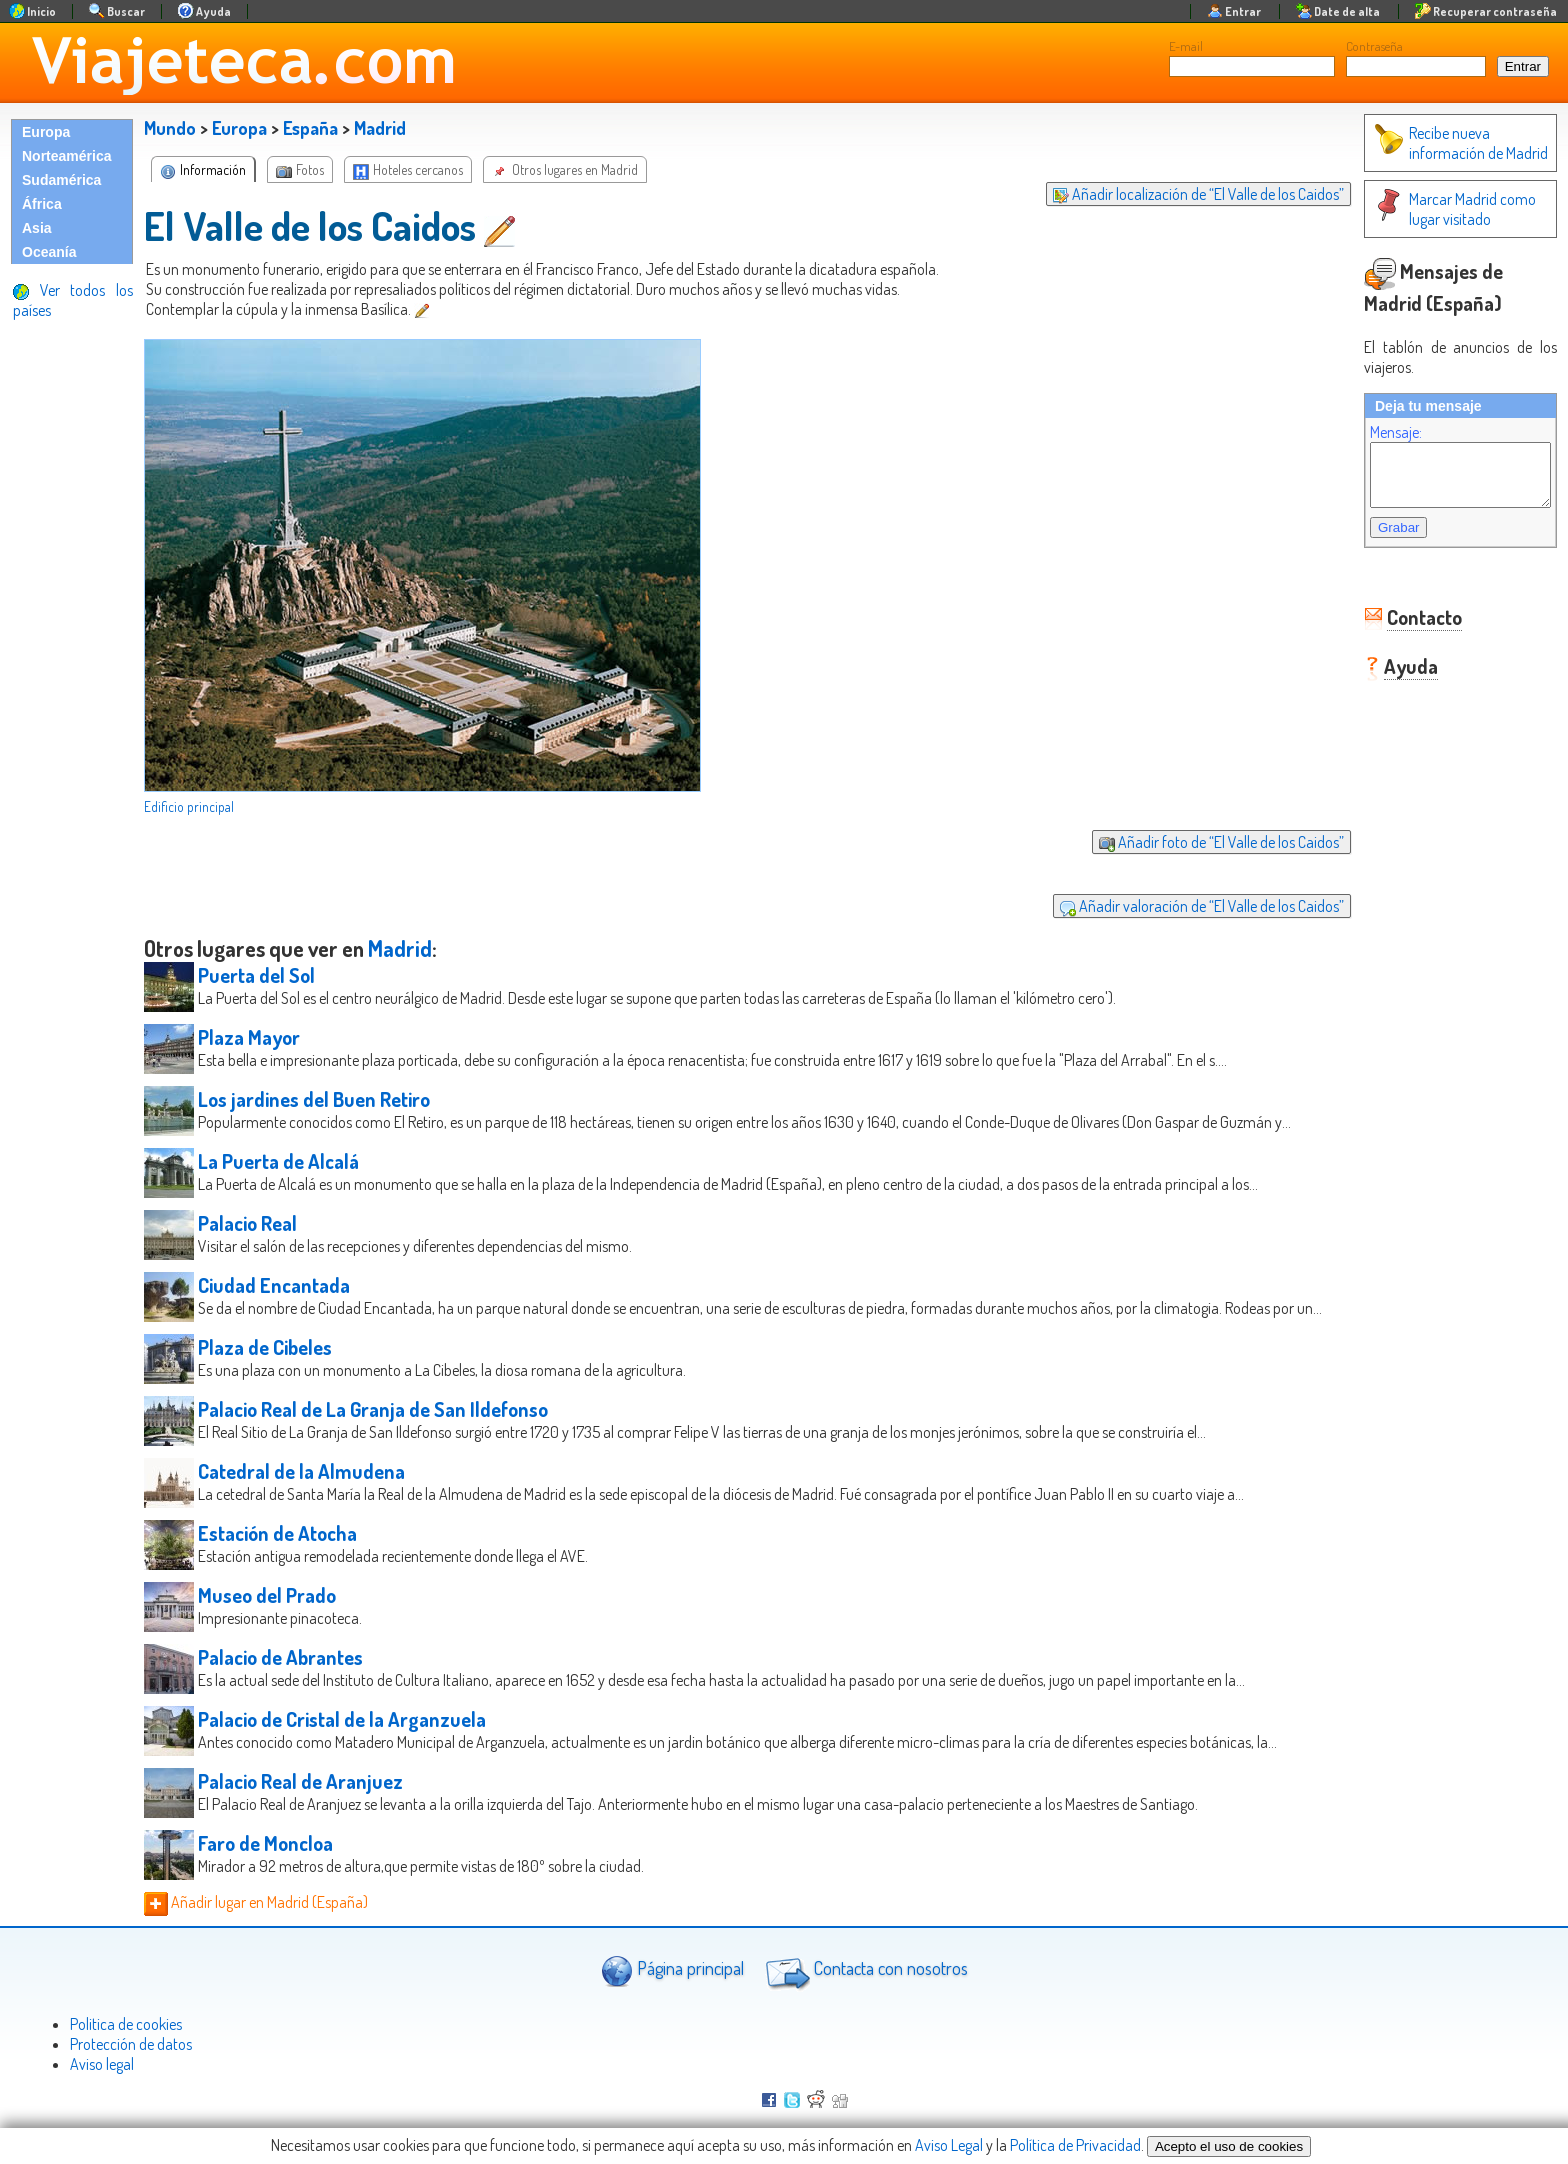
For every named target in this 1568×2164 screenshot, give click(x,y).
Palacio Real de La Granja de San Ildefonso (373, 1409)
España (310, 128)
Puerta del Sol (256, 975)
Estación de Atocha (277, 1533)
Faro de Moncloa (265, 1843)
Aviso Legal (949, 2145)
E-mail (1186, 46)
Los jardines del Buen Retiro (314, 1099)
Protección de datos (131, 2044)
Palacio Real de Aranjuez (300, 1781)
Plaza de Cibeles (265, 1347)
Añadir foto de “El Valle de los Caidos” (1201, 842)
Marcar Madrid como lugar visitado (1434, 209)
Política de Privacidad (1075, 2145)
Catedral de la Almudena (301, 1471)
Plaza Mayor (249, 1037)
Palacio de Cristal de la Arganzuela (342, 1719)
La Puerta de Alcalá (278, 1161)
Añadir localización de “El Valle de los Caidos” (1178, 194)
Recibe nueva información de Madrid (1440, 143)
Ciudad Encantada (274, 1285)
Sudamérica (61, 180)
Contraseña (1374, 46)
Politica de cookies (126, 2024)
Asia (37, 228)
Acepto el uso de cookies (1229, 2146)
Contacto (1404, 629)
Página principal (672, 1970)
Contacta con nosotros (864, 1971)
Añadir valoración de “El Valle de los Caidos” (1182, 906)
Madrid (380, 128)
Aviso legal (102, 2064)
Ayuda (1391, 678)
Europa (46, 132)
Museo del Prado (267, 1595)
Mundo (170, 128)
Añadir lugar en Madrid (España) (256, 1902)
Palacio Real (247, 1223)
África (42, 204)
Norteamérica (67, 156)
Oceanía (49, 252)
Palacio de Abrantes (280, 1657)
